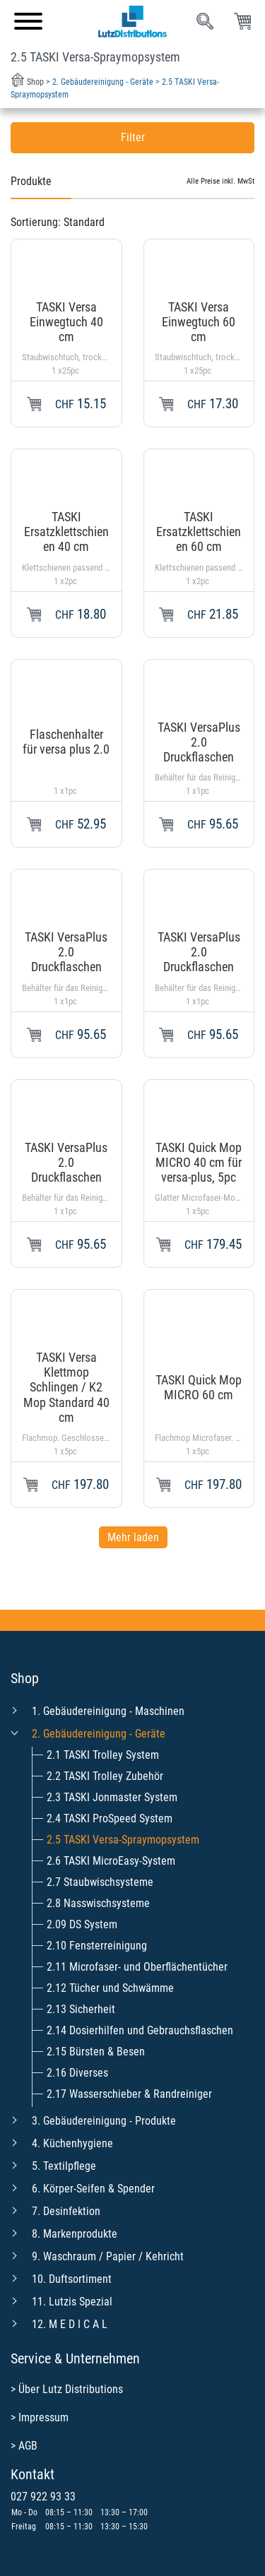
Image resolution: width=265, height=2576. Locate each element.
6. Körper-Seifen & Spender (93, 2188)
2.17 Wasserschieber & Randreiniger (129, 2094)
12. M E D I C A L (69, 2324)
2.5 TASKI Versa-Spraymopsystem (123, 1839)
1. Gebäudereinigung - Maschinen (108, 1711)
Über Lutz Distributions (70, 2389)
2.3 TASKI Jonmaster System (112, 1797)
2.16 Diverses (77, 2072)
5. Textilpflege (64, 2166)
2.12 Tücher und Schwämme (110, 1988)
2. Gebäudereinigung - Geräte (98, 1733)
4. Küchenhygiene (72, 2143)
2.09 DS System (82, 1924)
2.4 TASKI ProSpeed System (109, 1818)
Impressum (43, 2417)
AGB (27, 2445)
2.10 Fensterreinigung (97, 1945)
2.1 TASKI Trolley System (103, 1755)
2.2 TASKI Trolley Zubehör (105, 1776)
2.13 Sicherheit (81, 2009)
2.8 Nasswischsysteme (98, 1903)
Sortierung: (58, 222)
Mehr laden (133, 1537)
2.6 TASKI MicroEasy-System (111, 1861)
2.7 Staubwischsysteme (100, 1882)
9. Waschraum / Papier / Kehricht (108, 2256)
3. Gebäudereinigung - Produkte (104, 2120)
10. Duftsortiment (72, 2279)
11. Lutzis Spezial (72, 2301)
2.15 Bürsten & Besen (96, 2051)
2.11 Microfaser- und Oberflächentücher (137, 1966)
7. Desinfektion (66, 2211)
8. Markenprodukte (74, 2233)
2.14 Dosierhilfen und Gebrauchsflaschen (140, 2030)
